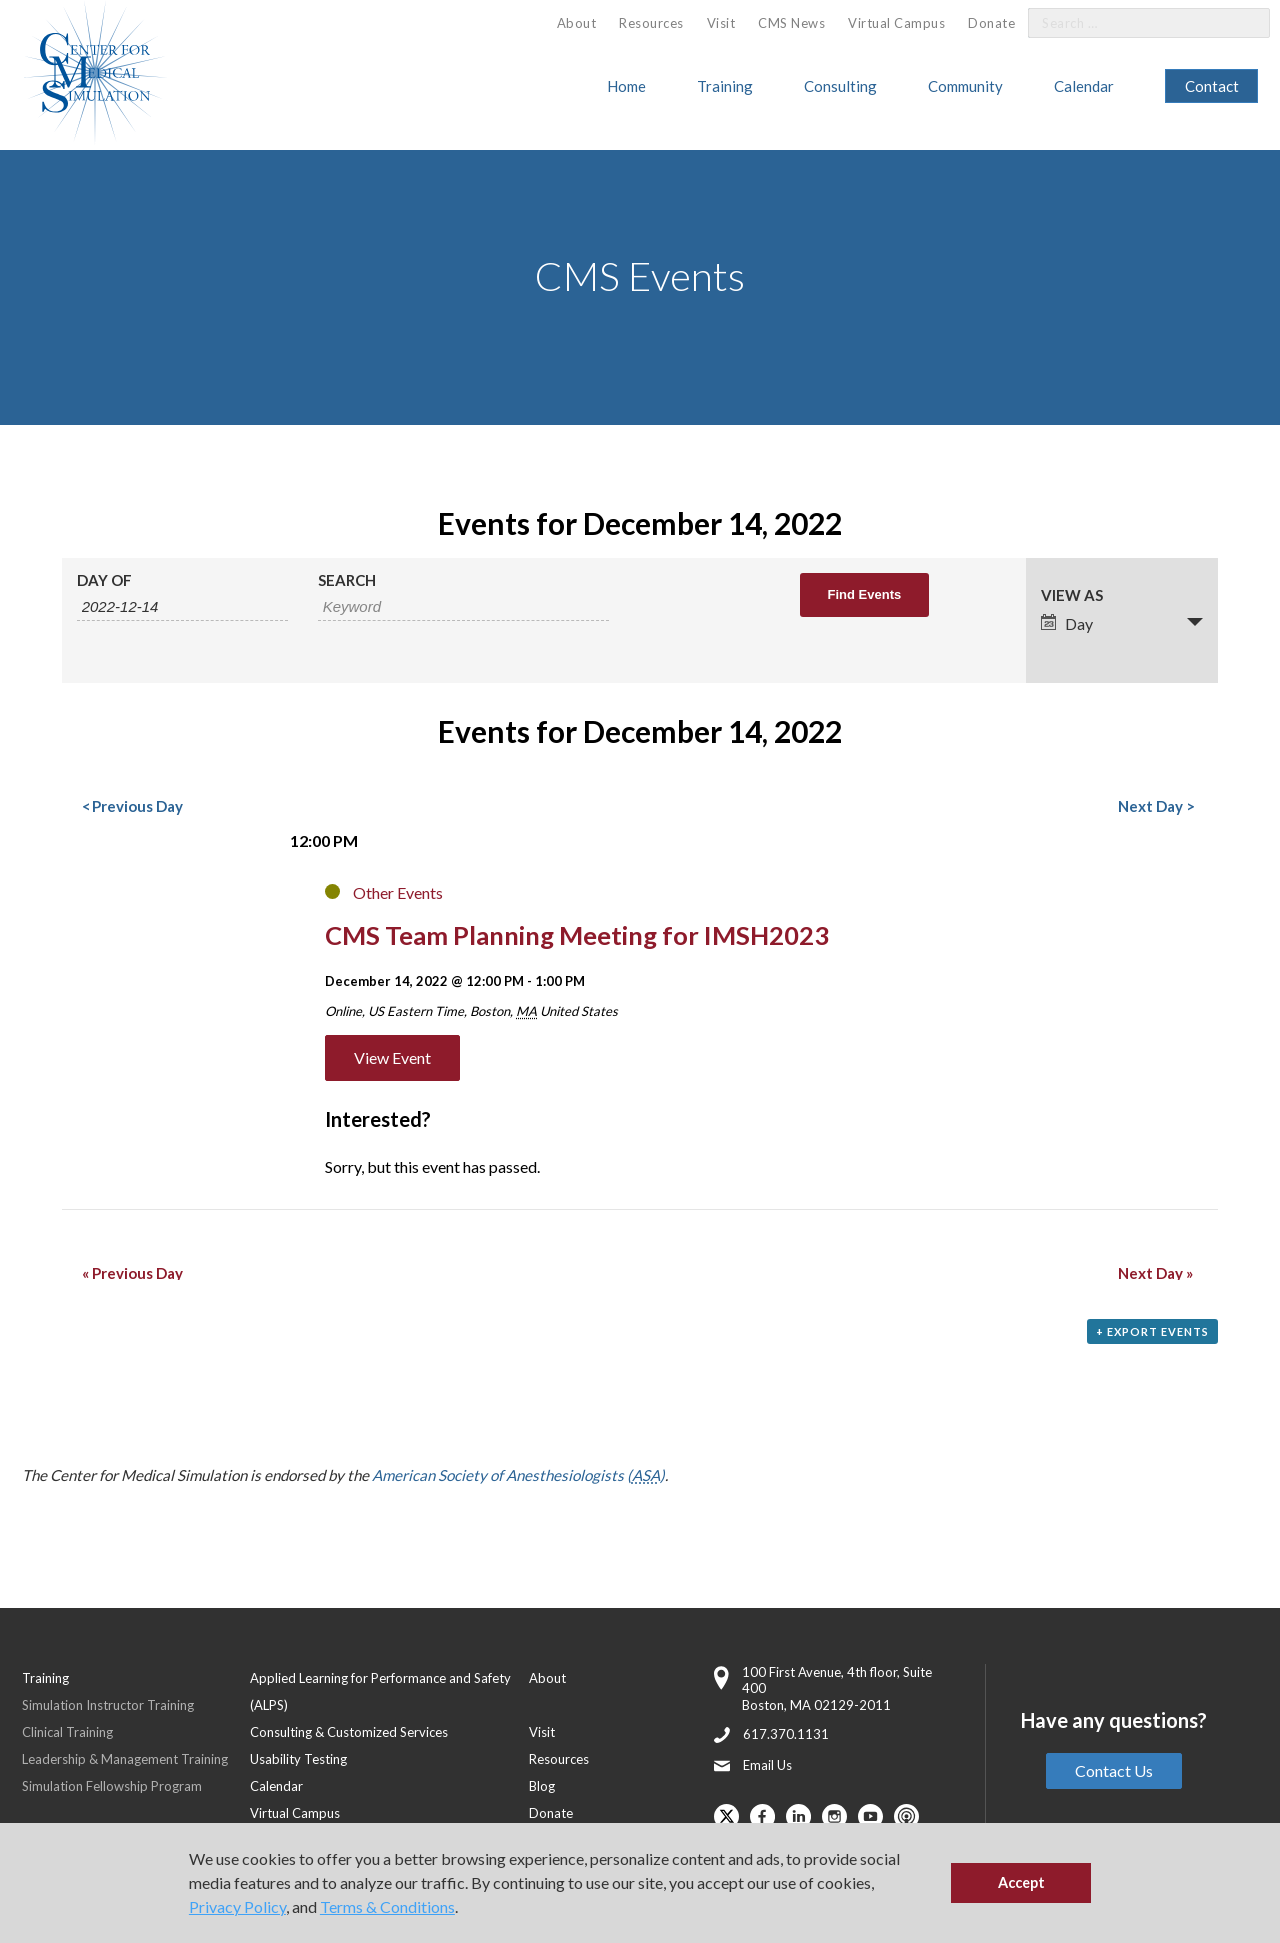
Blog (542, 1786)
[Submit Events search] (865, 595)
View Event (392, 1057)
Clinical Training (67, 1732)
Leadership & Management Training (125, 1759)
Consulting (840, 86)
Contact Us (1114, 1770)
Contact (1212, 86)
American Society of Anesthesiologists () (518, 1475)
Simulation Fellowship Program (112, 1786)
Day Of (104, 580)
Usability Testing (298, 1759)
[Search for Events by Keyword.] (463, 607)
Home (626, 86)
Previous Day (132, 806)
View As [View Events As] (1072, 595)
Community (965, 86)
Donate (991, 23)
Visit (721, 23)
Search (347, 580)
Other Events (398, 892)
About (577, 23)
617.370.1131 (786, 1734)
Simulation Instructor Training (108, 1705)
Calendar (1084, 86)
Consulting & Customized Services (349, 1732)
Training (725, 86)
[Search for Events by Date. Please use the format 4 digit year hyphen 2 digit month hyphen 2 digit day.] (182, 607)
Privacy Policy (237, 1906)
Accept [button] (1021, 1882)
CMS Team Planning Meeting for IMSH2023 (577, 935)
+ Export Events (1152, 1331)
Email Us (767, 1765)
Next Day (1155, 806)
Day (1067, 623)
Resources (651, 23)
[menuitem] (577, 23)
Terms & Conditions (387, 1906)
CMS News (791, 23)
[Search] (1243, 23)
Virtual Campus (896, 23)
